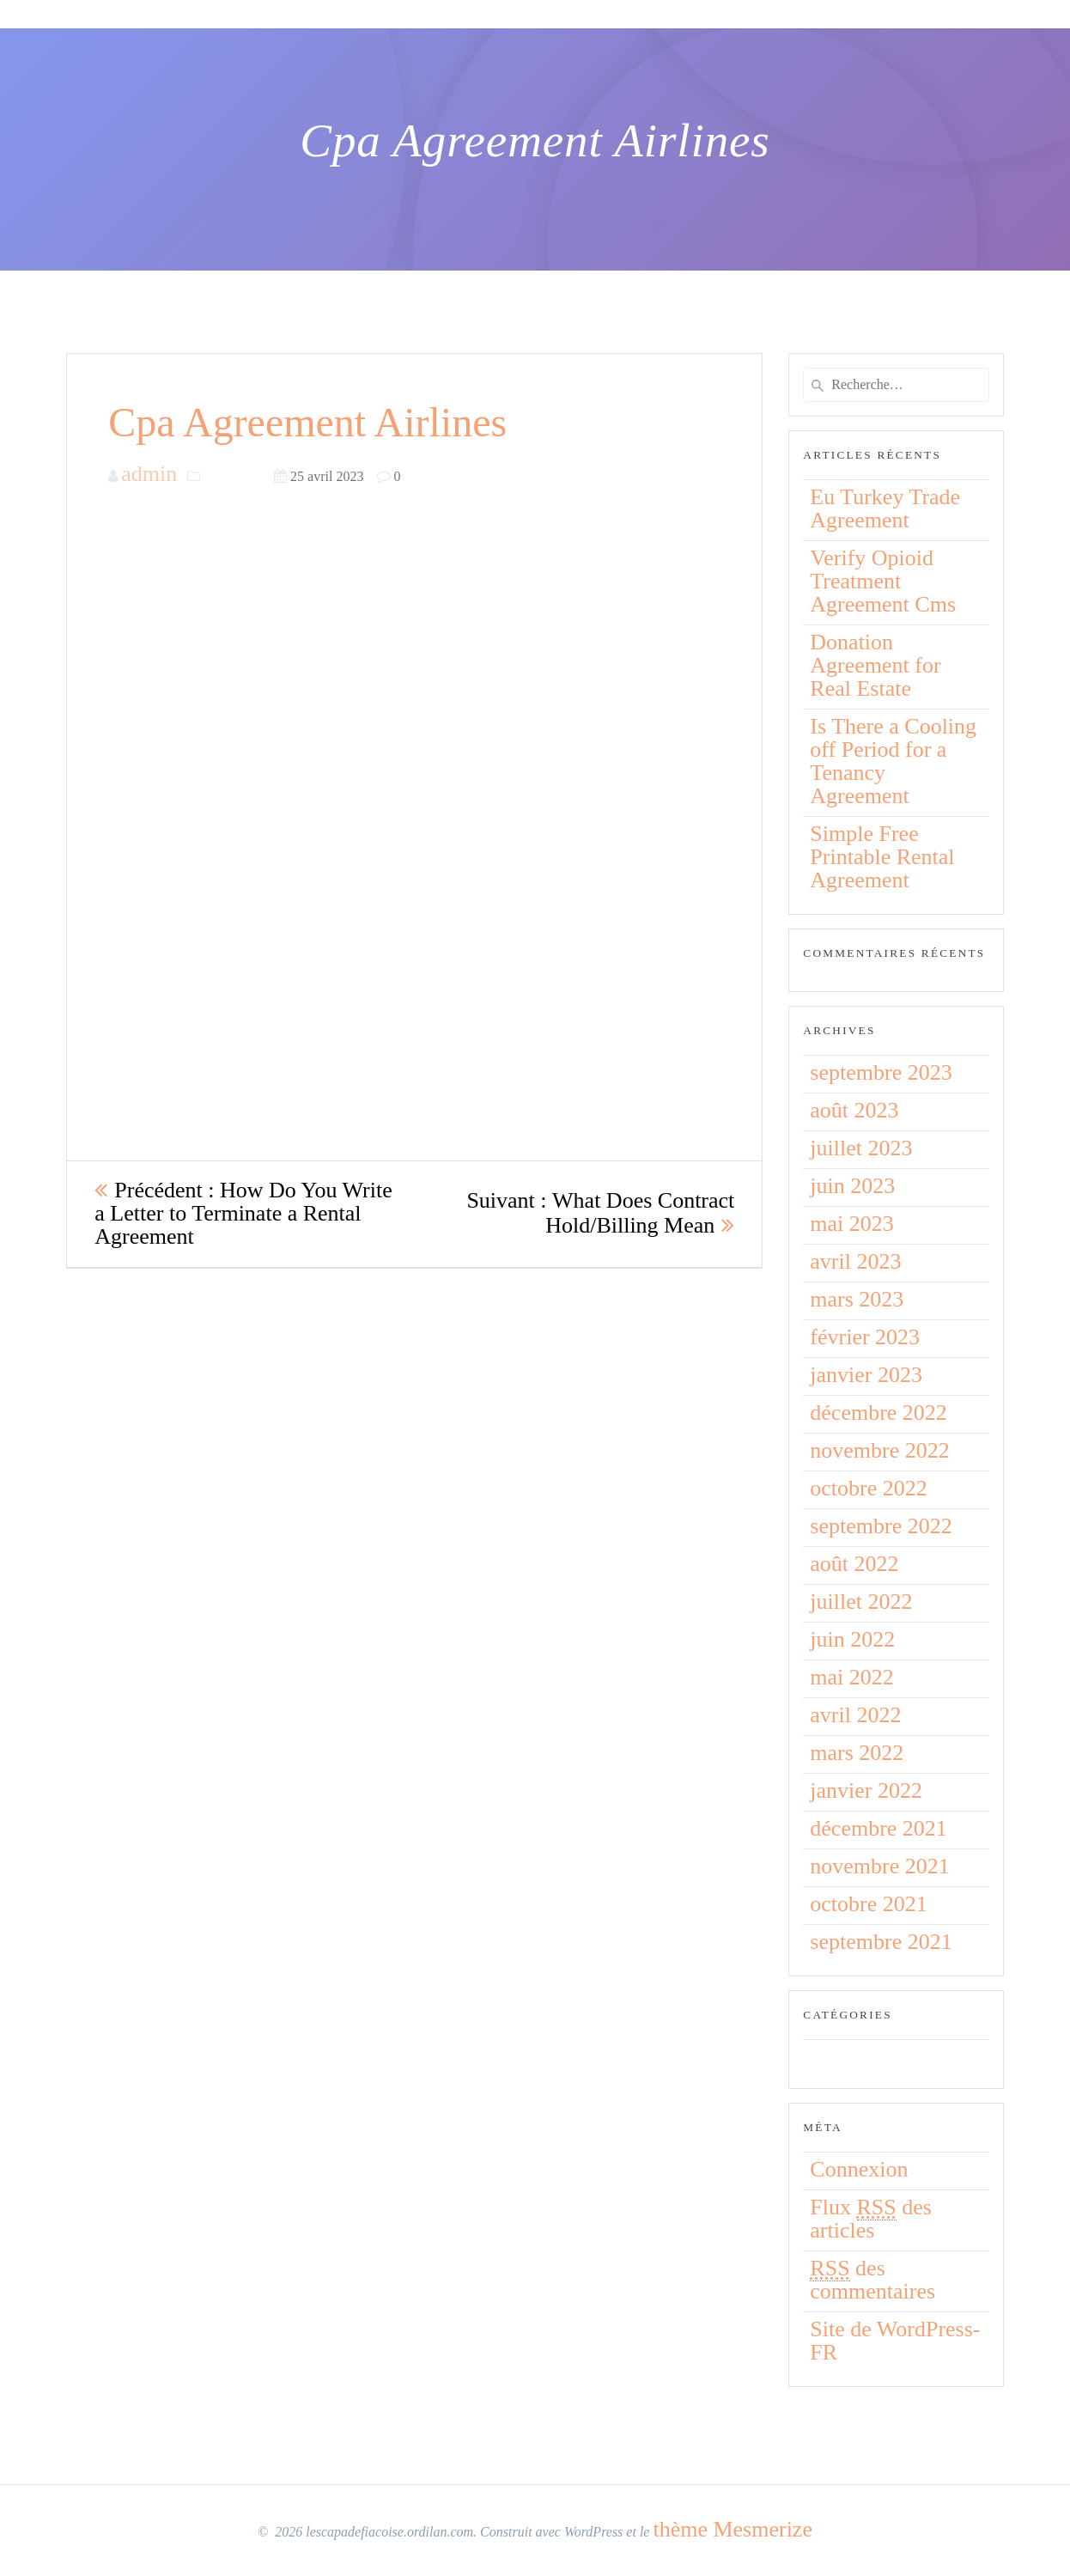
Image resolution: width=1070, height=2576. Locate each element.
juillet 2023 (861, 1148)
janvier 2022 (866, 1790)
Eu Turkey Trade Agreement (885, 508)
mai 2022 (852, 1677)
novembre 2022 (879, 1450)
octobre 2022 (868, 1488)
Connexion (859, 2169)
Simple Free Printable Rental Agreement (882, 856)
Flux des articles (871, 2219)
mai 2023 (852, 1223)
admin (149, 473)
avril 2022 (855, 1714)
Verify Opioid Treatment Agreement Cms (883, 581)
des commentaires (872, 2280)
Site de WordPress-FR (895, 2341)
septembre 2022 (880, 1525)
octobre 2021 (868, 1903)
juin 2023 (852, 1185)
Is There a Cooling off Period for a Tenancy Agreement (893, 761)
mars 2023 (856, 1299)
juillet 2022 (861, 1601)
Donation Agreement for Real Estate (875, 665)
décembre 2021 (878, 1828)
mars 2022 (856, 1752)
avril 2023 (855, 1261)
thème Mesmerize (732, 2529)
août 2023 (854, 1110)
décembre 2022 (878, 1412)
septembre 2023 (880, 1072)
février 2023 (865, 1337)
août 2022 (854, 1563)
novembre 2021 (879, 1866)
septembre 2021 (880, 1941)
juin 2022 (852, 1639)
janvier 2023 (866, 1374)
